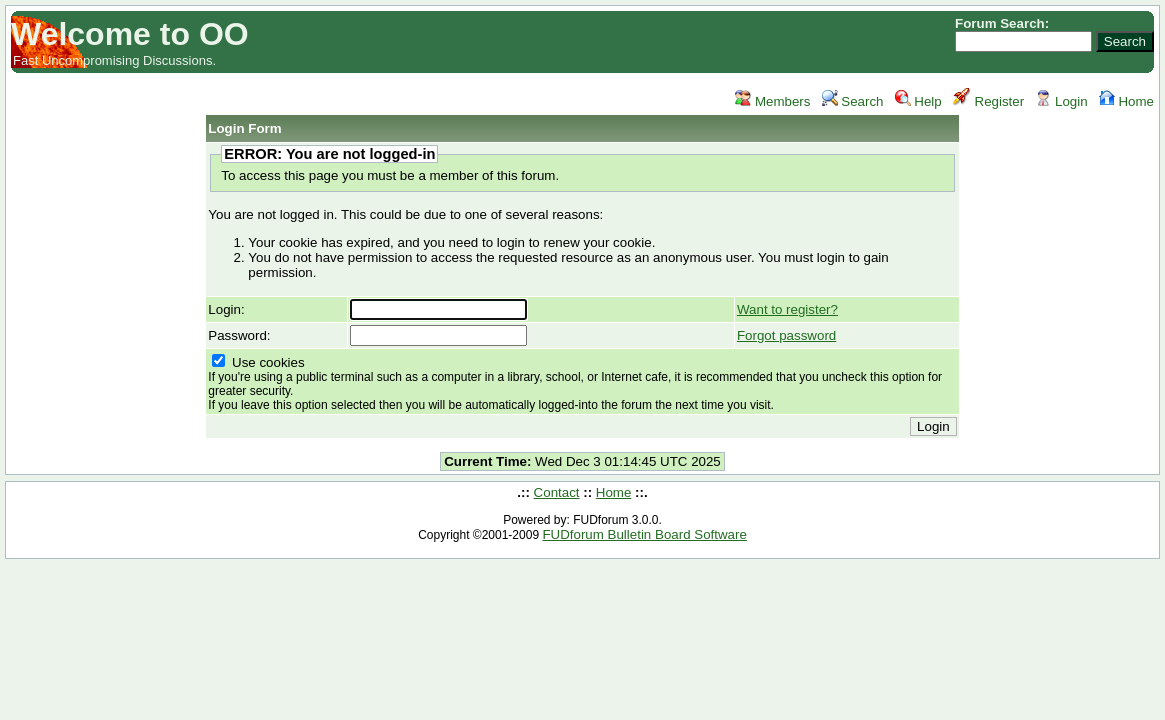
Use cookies (575, 383)
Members (772, 101)
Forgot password (786, 335)
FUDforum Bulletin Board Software (644, 534)
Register (988, 101)
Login (1061, 101)
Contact (557, 492)
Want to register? (787, 309)
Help (918, 101)
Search (853, 101)
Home (1126, 101)
